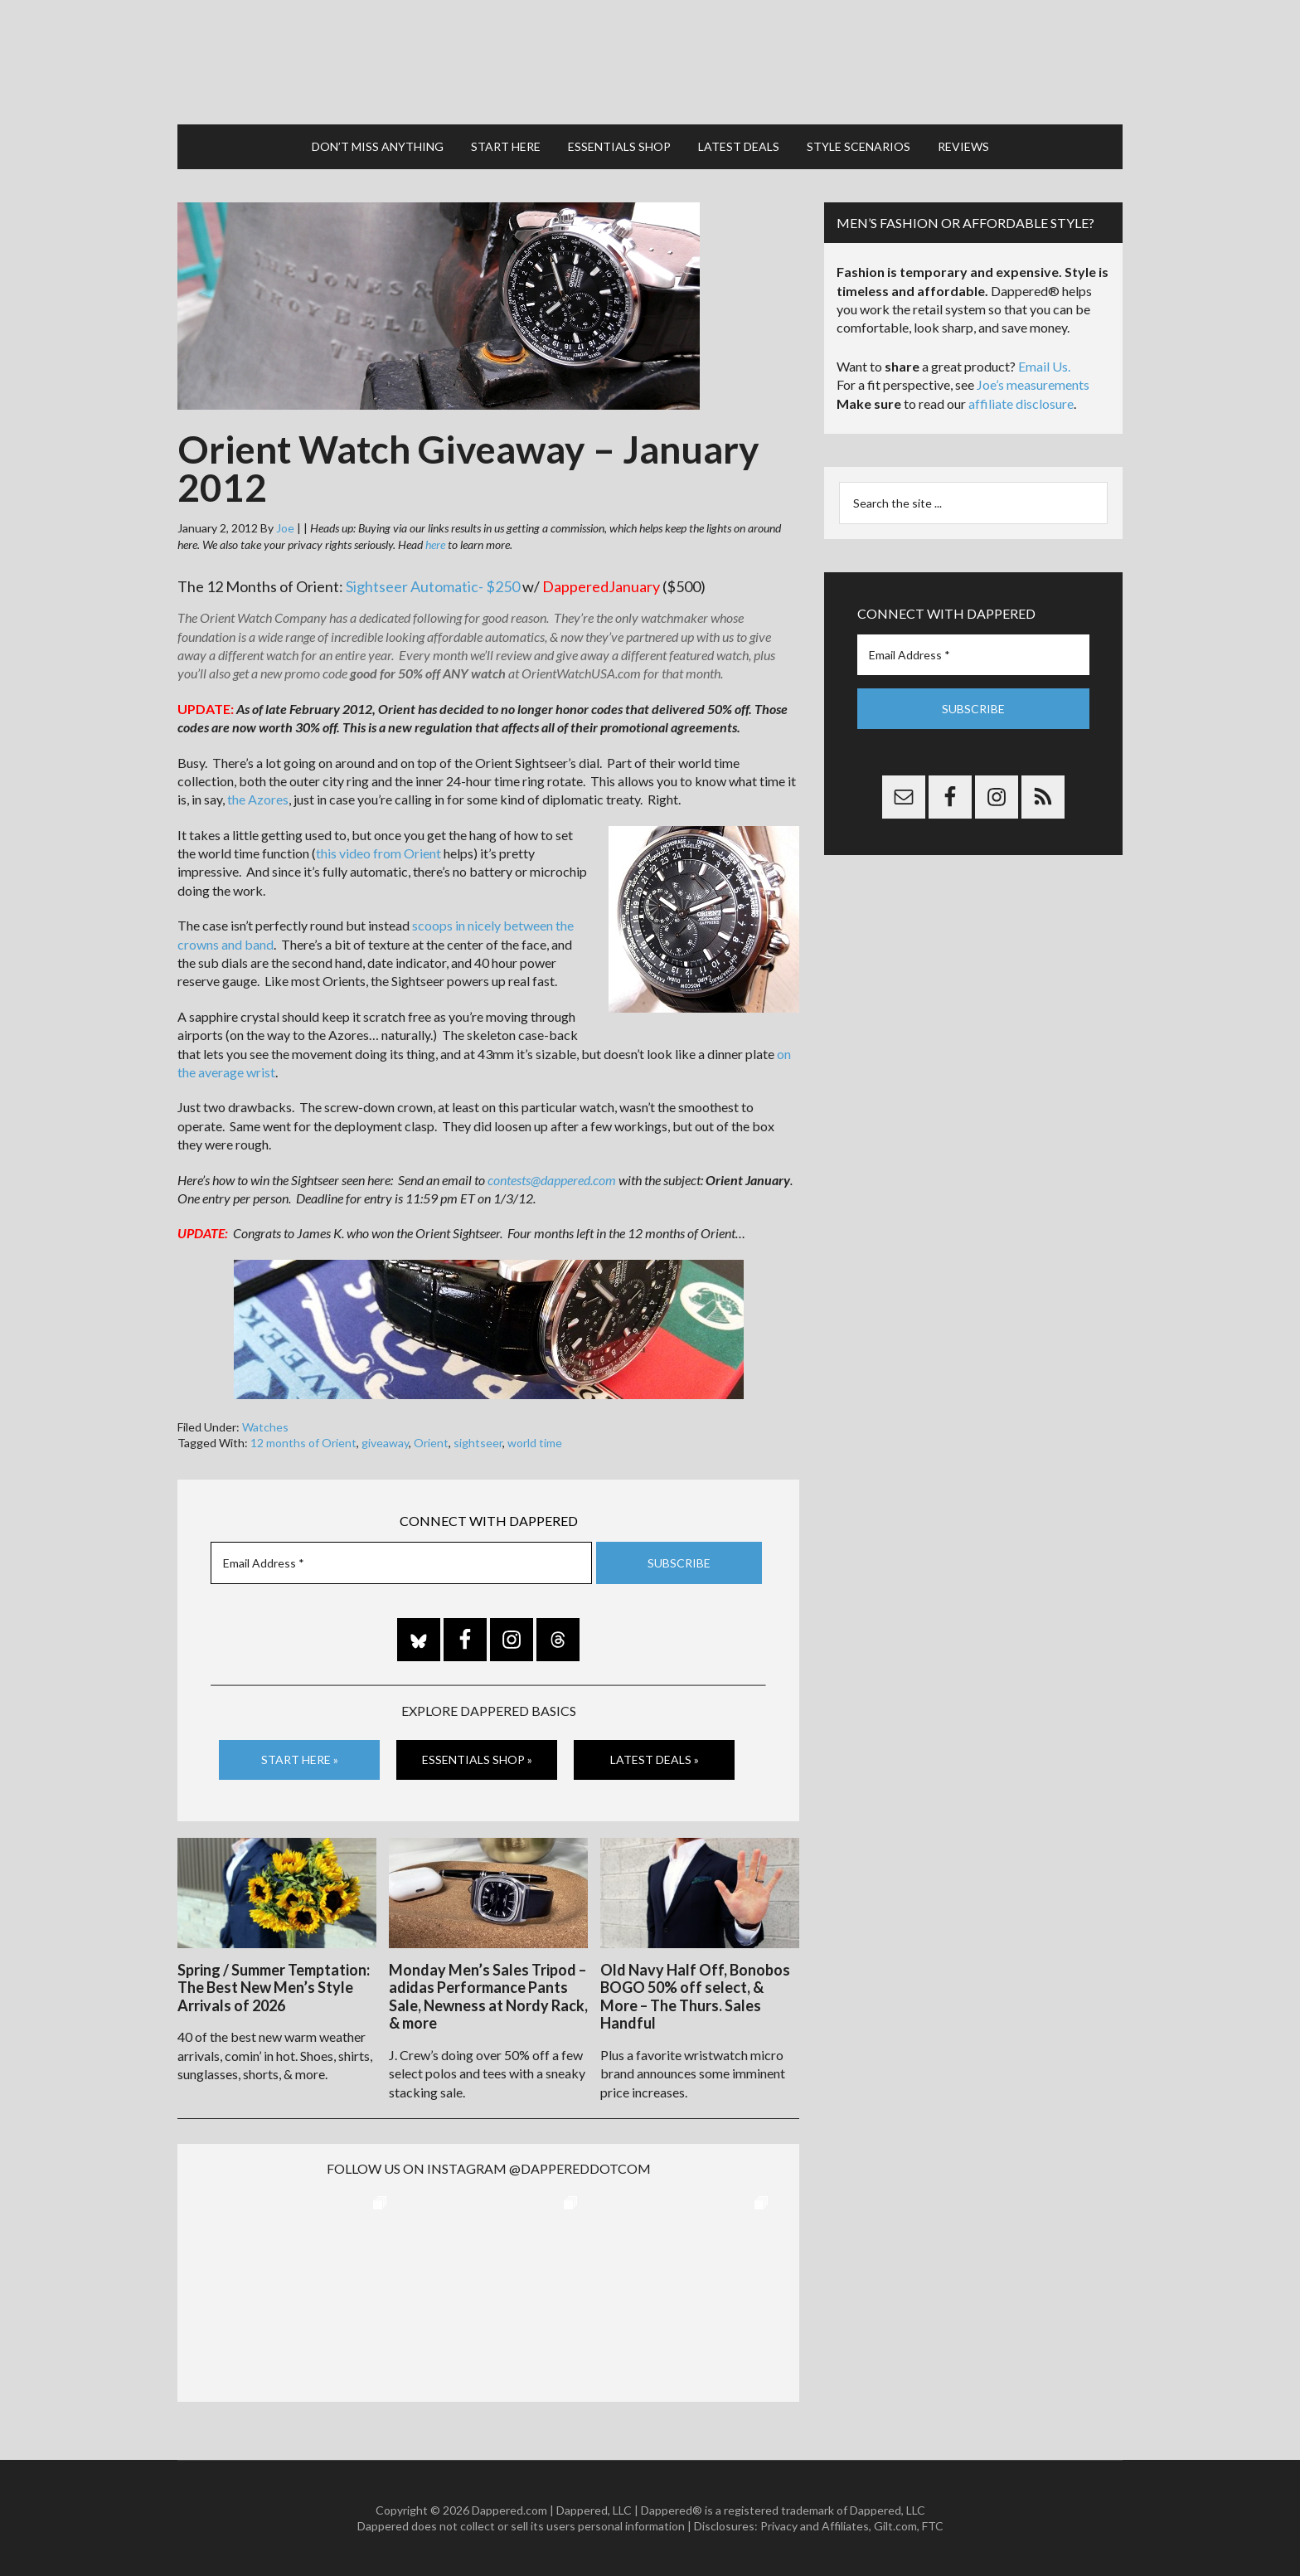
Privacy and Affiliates (814, 2526)
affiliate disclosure (1021, 403)
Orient (431, 1443)
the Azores (258, 799)
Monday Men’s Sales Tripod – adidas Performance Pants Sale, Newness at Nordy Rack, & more (488, 1997)
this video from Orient (378, 853)
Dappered (650, 62)
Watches (265, 1427)
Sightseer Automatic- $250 (433, 586)
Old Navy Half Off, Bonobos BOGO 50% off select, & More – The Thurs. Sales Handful (695, 1997)
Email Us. (1044, 366)
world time (534, 1443)
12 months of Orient (303, 1443)
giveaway (385, 1443)
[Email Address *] (401, 1563)
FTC (932, 2526)
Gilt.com (895, 2526)
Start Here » (299, 1759)
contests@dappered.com (552, 1180)
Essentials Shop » (477, 1759)
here (435, 544)
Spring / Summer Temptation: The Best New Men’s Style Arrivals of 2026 (273, 1988)
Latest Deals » (654, 1759)
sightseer (478, 1443)
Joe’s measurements (1033, 384)
